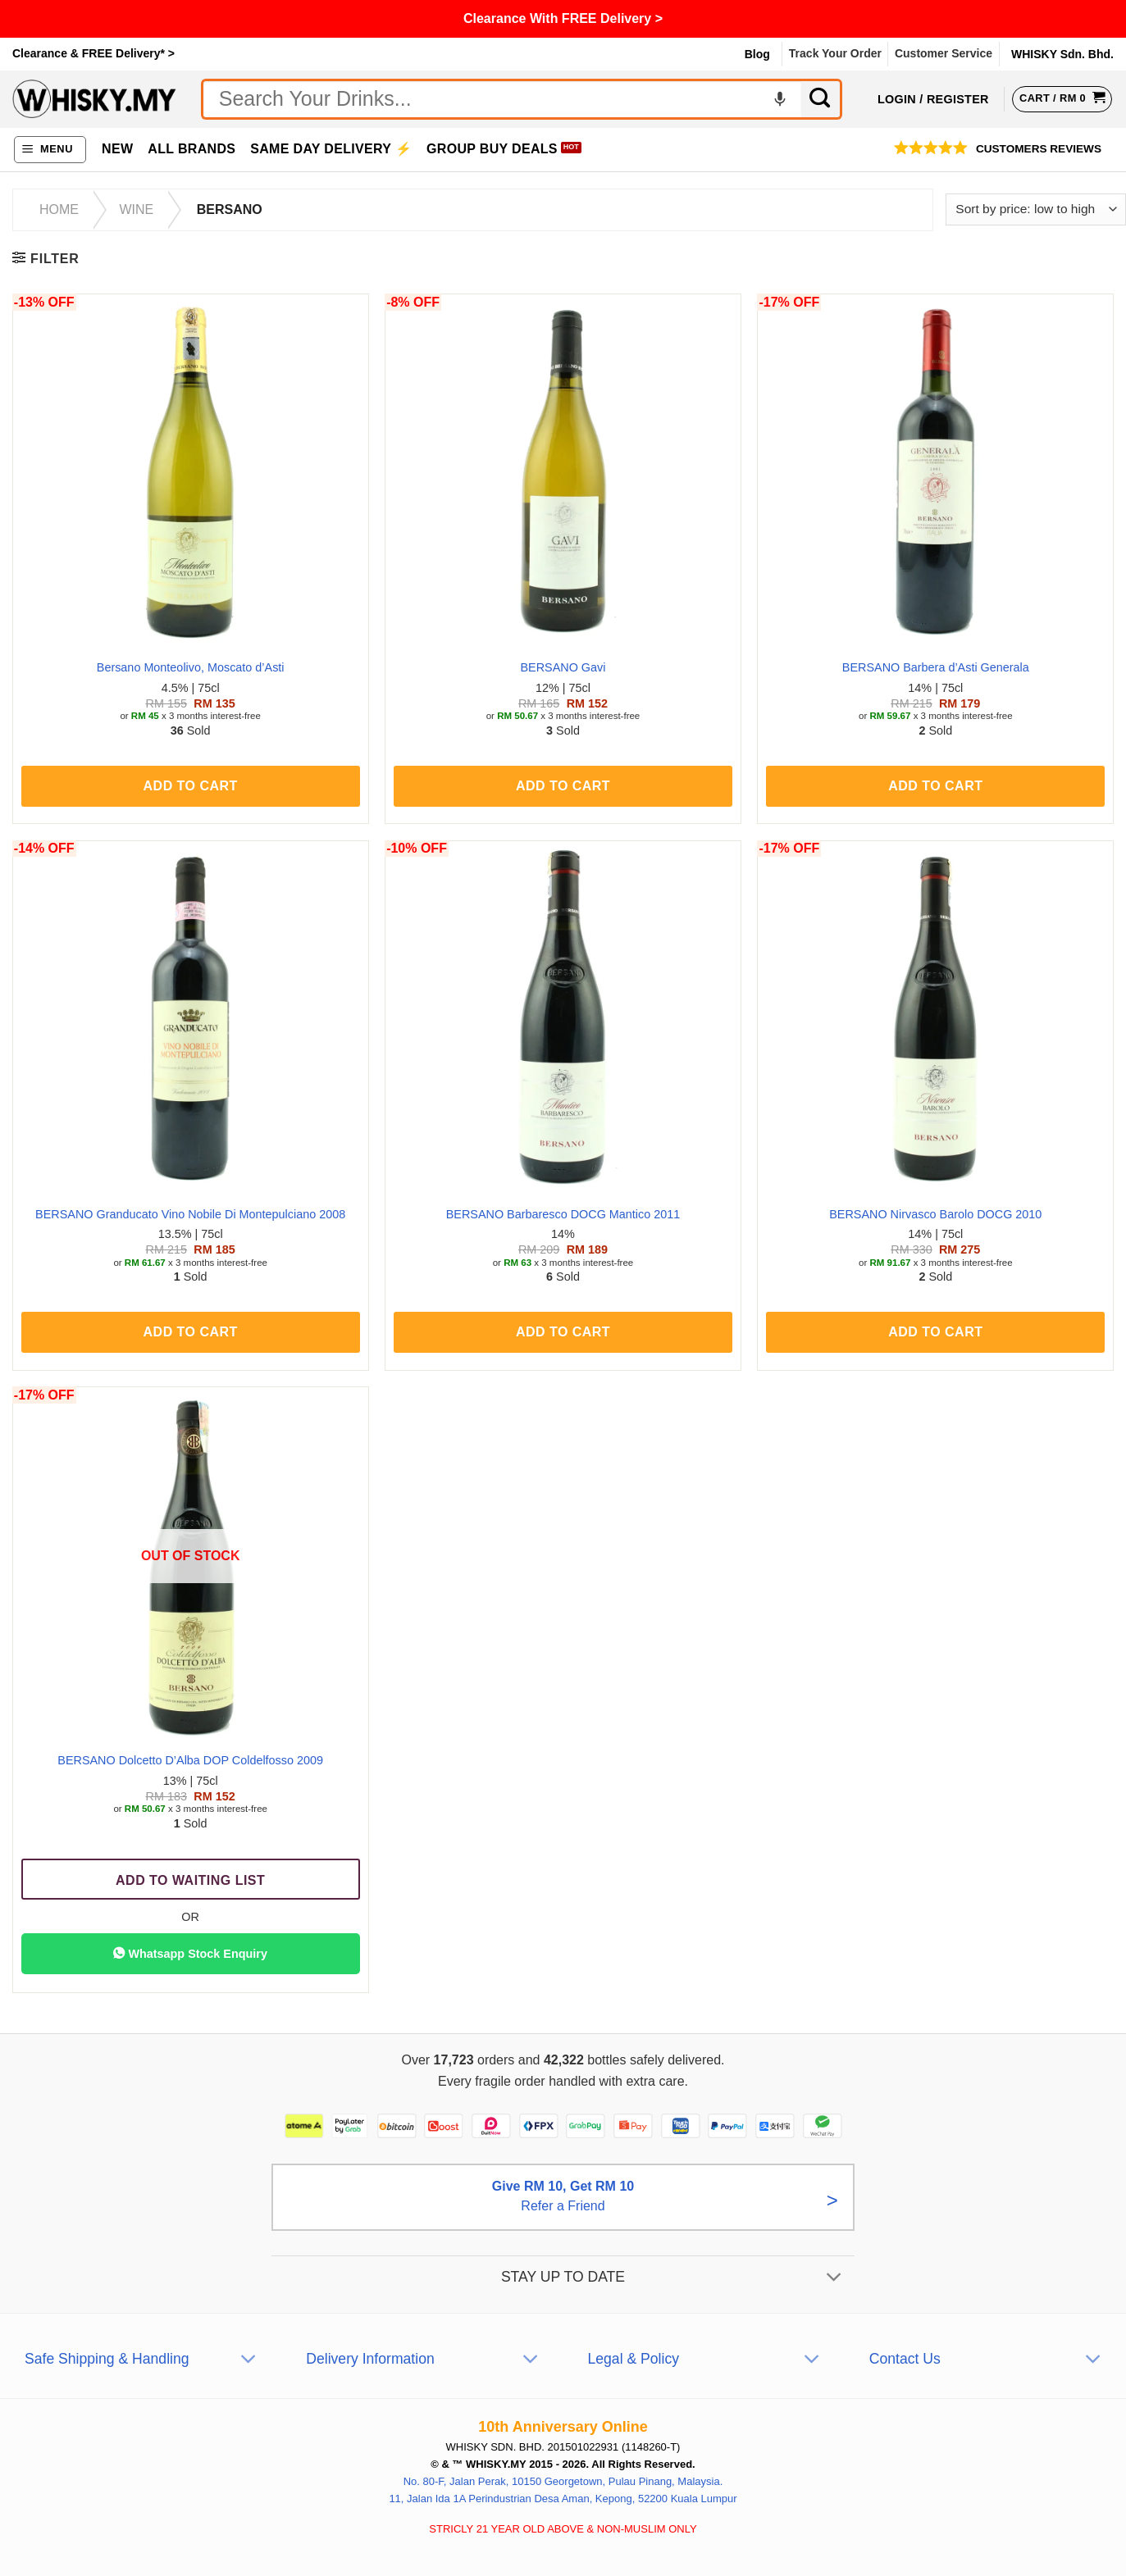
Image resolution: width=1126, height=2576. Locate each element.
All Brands (191, 149)
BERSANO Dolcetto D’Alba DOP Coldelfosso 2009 (190, 1760)
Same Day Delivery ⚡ (331, 149)
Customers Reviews (1038, 149)
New (117, 149)
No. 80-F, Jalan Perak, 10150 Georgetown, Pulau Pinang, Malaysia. (563, 2507)
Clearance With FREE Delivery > (563, 18)
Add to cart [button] (191, 786)
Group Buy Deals (492, 149)
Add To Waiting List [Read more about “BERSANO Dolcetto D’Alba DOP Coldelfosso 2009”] (190, 1880)
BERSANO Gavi (563, 667)
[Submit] (821, 99)
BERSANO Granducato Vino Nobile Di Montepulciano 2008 (190, 1214)
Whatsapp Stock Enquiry (190, 1953)
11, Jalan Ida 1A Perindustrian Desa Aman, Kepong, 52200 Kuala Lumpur (562, 2523)
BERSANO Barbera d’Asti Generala (935, 667)
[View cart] (1062, 99)
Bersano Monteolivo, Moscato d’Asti (191, 667)
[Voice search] (780, 99)
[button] (50, 149)
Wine (136, 209)
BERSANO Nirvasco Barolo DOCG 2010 (935, 1214)
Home (59, 209)
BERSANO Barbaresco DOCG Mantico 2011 (563, 1214)
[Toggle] (834, 2303)
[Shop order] (1036, 209)
